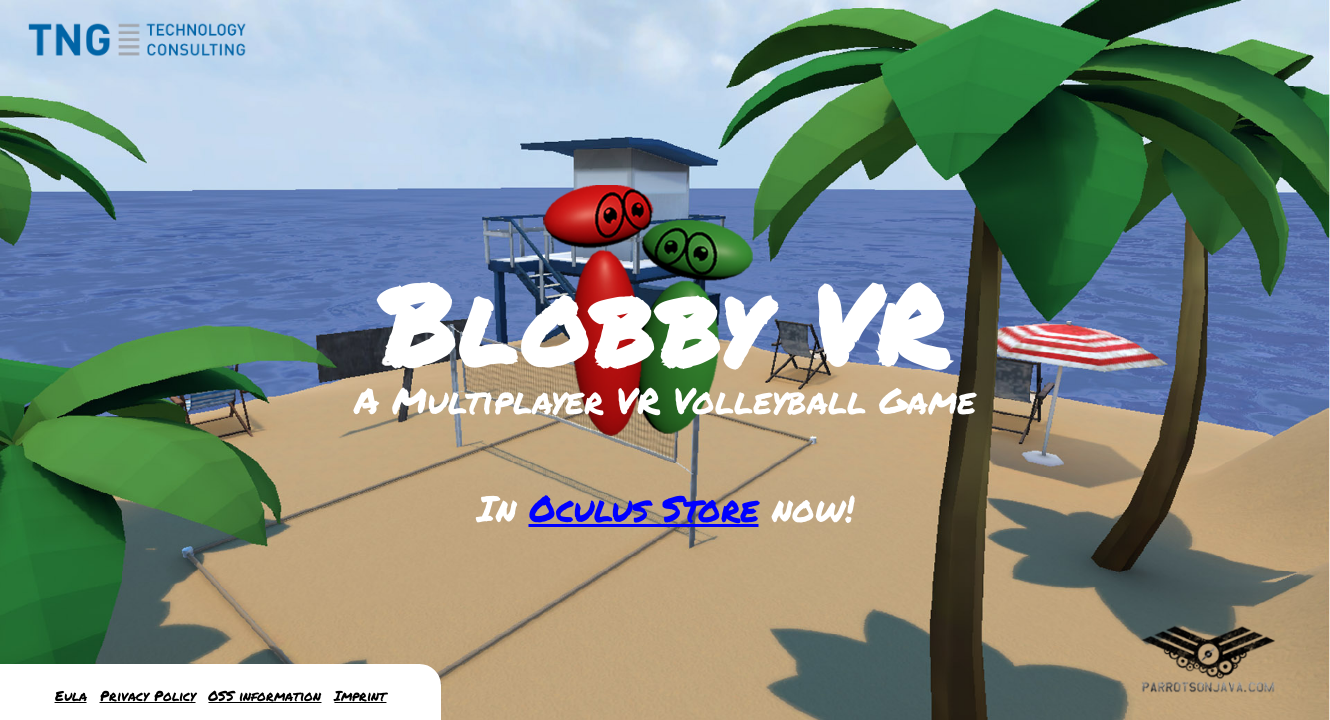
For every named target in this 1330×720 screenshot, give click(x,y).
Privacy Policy (148, 695)
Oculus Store (644, 507)
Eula (71, 695)
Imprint (360, 695)
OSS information (264, 695)
